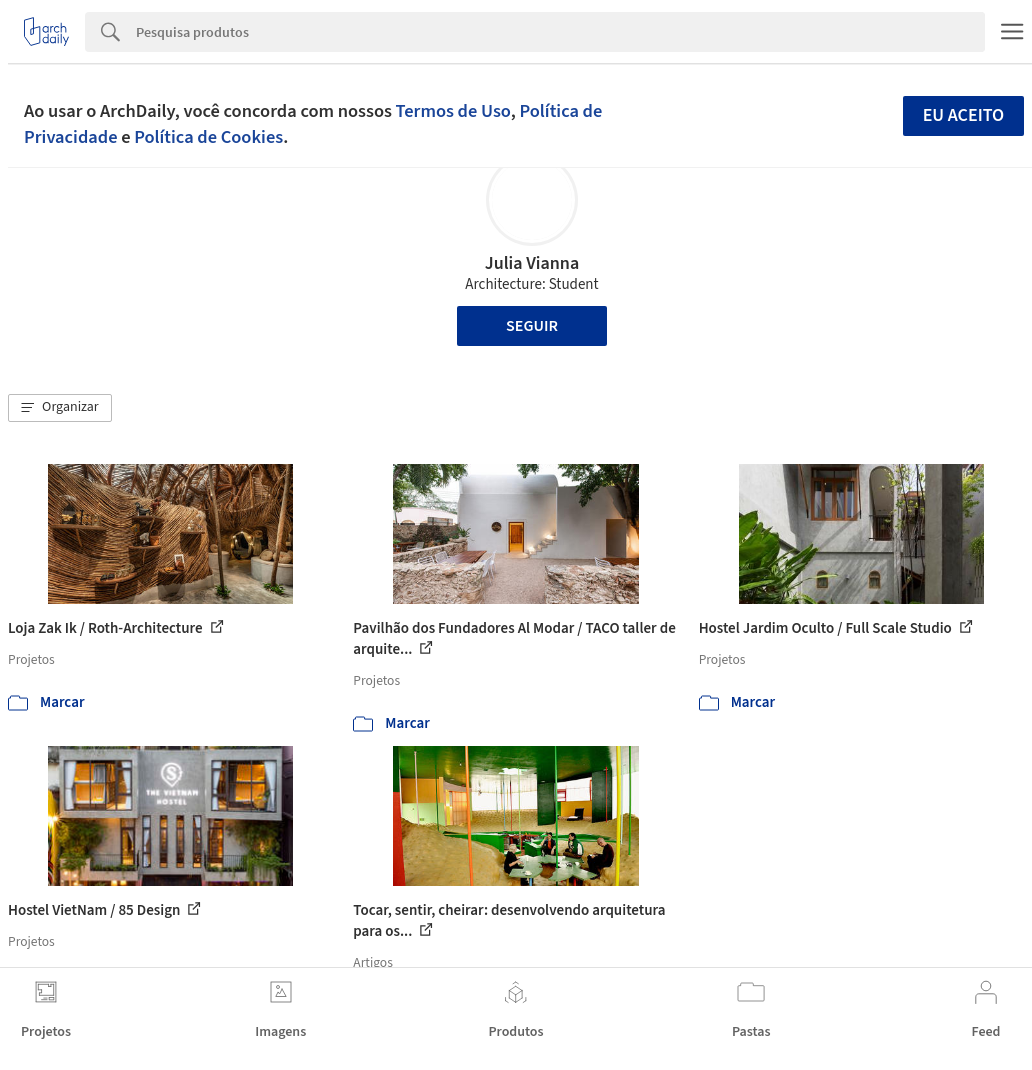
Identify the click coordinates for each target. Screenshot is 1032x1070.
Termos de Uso (453, 111)
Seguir (532, 326)
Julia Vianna (532, 263)
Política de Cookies (208, 137)
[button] (60, 408)
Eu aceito (964, 115)
